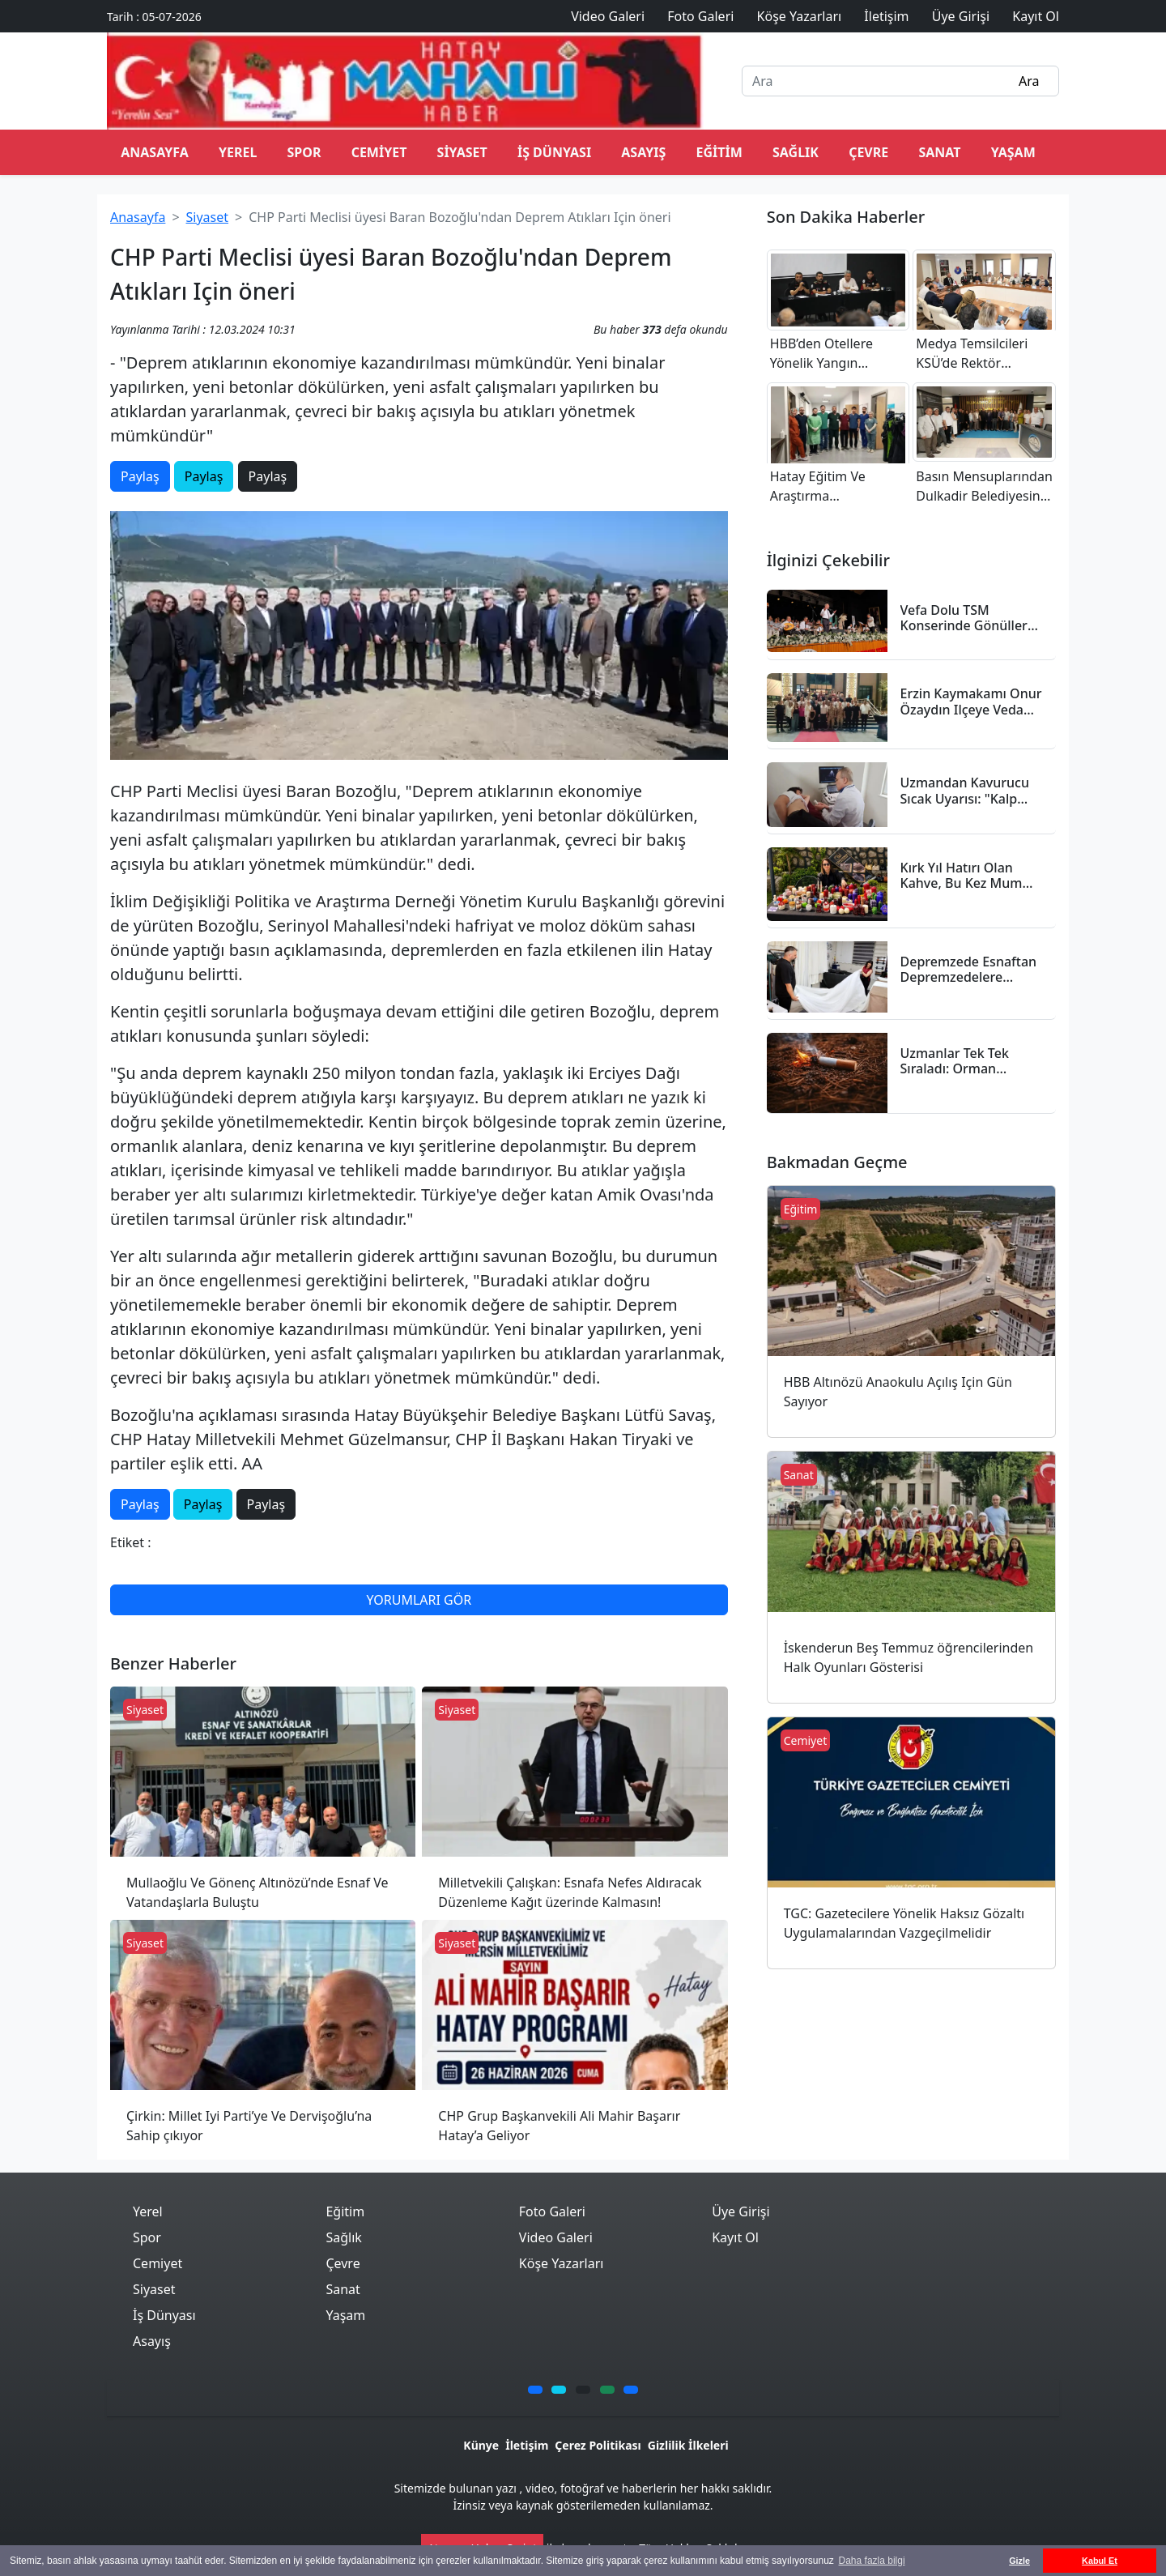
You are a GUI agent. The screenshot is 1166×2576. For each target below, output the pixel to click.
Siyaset (462, 152)
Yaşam (1013, 152)
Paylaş (140, 476)
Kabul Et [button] (1099, 2560)
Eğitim (719, 152)
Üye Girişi (740, 2211)
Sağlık (795, 152)
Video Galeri (556, 2237)
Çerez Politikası (597, 2445)
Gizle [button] (1019, 2560)
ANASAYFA (155, 152)
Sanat (939, 152)
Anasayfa (137, 217)
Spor (304, 152)
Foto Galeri (552, 2211)
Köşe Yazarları (561, 2263)
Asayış (643, 152)
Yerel (238, 152)
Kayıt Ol (735, 2237)
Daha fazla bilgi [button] (872, 2560)
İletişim (526, 2445)
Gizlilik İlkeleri (688, 2445)
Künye (481, 2445)
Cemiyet (379, 152)
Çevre (868, 152)
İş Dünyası (554, 152)
